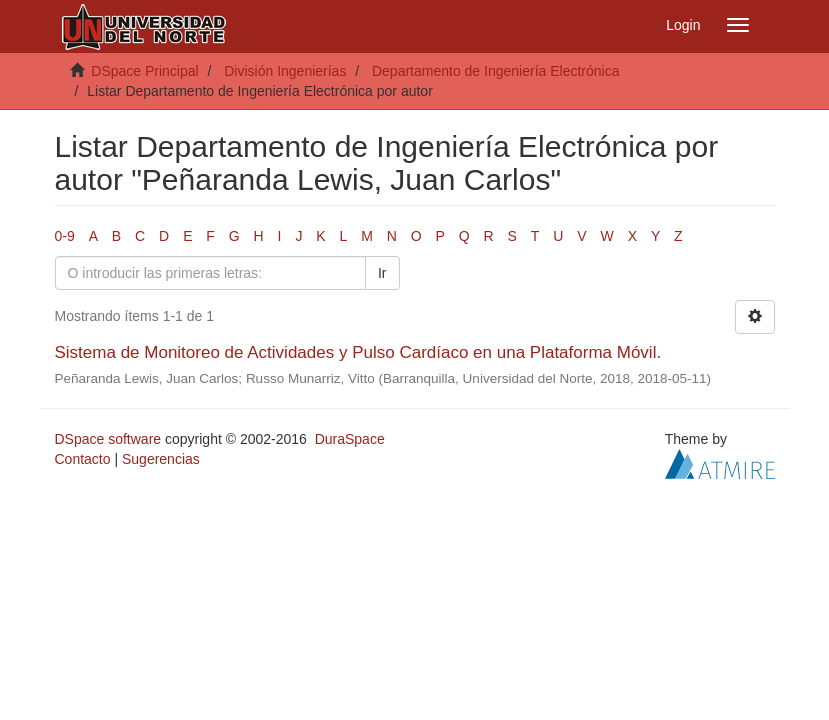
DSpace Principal (144, 71)
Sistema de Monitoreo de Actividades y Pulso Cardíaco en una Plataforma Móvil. (358, 352)
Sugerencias (161, 459)
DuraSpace (350, 439)
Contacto (83, 459)
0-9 (65, 236)
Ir (382, 273)
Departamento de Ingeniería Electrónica (495, 71)
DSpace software (108, 439)
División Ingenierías (285, 71)
